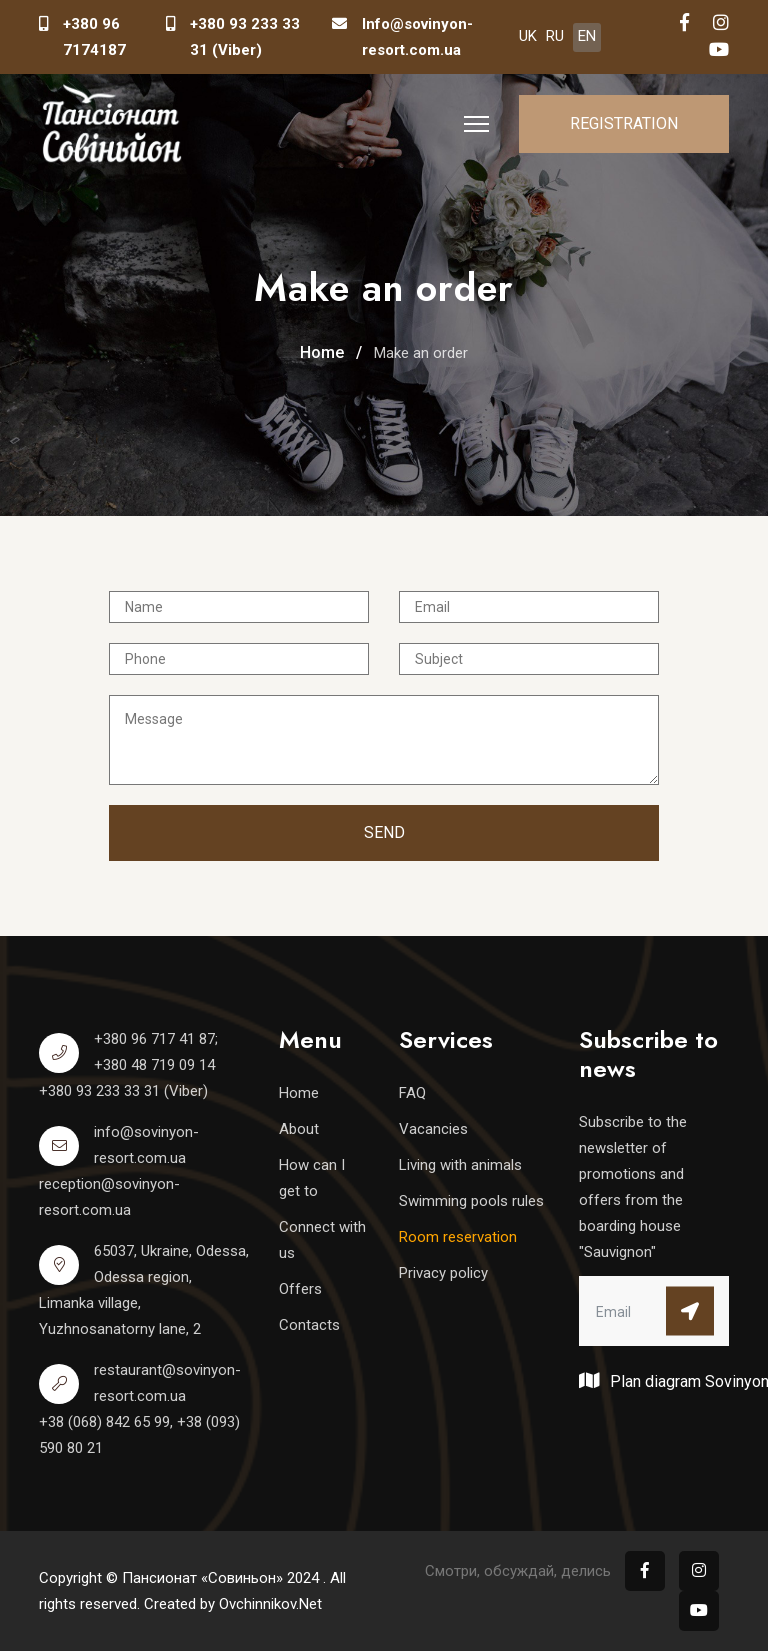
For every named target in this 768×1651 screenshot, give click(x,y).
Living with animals (460, 1165)
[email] (654, 1311)
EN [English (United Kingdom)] (587, 36)
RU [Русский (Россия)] (555, 36)
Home (299, 1093)
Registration (624, 123)
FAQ (412, 1093)
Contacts (309, 1325)
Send (384, 832)
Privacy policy (443, 1273)
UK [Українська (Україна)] (528, 36)
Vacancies (433, 1129)
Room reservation (458, 1237)
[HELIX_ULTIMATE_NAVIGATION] (476, 124)
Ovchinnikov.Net (270, 1604)
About (299, 1129)
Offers (300, 1289)
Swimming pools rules (471, 1201)
